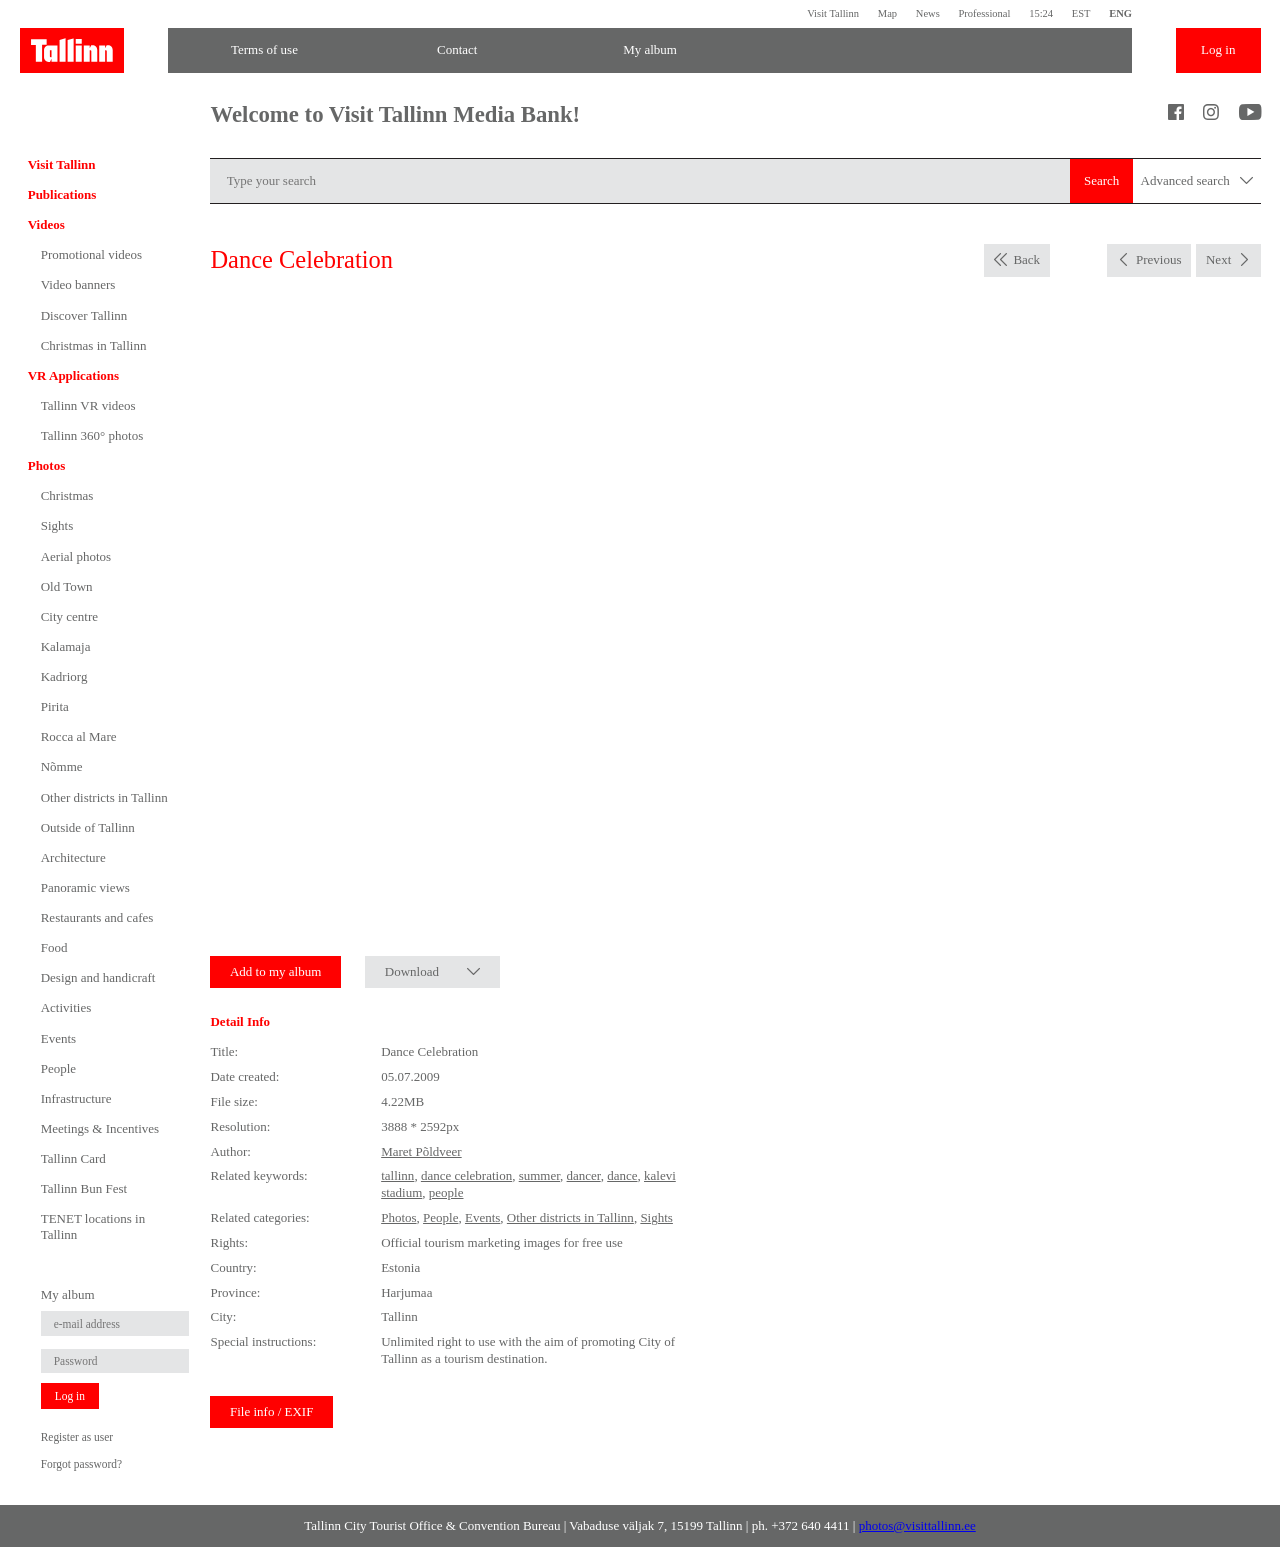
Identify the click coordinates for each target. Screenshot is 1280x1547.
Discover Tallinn (84, 315)
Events (58, 1038)
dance (622, 1175)
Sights (57, 525)
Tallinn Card (73, 1158)
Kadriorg (64, 676)
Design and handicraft (98, 977)
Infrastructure (76, 1098)
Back (1026, 259)
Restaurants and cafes (97, 917)
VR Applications (73, 375)
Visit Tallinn (833, 13)
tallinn (397, 1175)
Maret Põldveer (421, 1151)
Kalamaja (66, 646)
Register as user (77, 1437)
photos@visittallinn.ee (917, 1525)
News (928, 13)
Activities (66, 1007)
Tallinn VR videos (88, 405)
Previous (1159, 259)
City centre (69, 616)
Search (1101, 180)
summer (539, 1175)
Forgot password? (81, 1464)
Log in (1218, 49)
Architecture (73, 857)
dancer (584, 1175)
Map (887, 13)
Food (54, 947)
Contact (457, 49)
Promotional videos (91, 254)
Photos (47, 465)
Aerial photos (76, 556)
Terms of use (264, 49)
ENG (1120, 13)
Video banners (78, 284)
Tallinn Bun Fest (84, 1188)
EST (1081, 13)
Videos (46, 224)
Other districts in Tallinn (104, 797)
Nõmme (62, 766)
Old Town (67, 586)
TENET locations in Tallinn (93, 1226)
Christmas (67, 495)
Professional (984, 13)
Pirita (55, 706)
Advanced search (1197, 181)
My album (650, 49)
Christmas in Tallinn (94, 345)
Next (1218, 259)
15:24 (1041, 13)
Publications (62, 194)
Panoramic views (85, 887)
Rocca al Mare (79, 736)
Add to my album (275, 971)
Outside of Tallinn (88, 827)
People (58, 1068)
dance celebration (466, 1175)
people (446, 1192)
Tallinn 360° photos (92, 435)
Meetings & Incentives (100, 1128)
